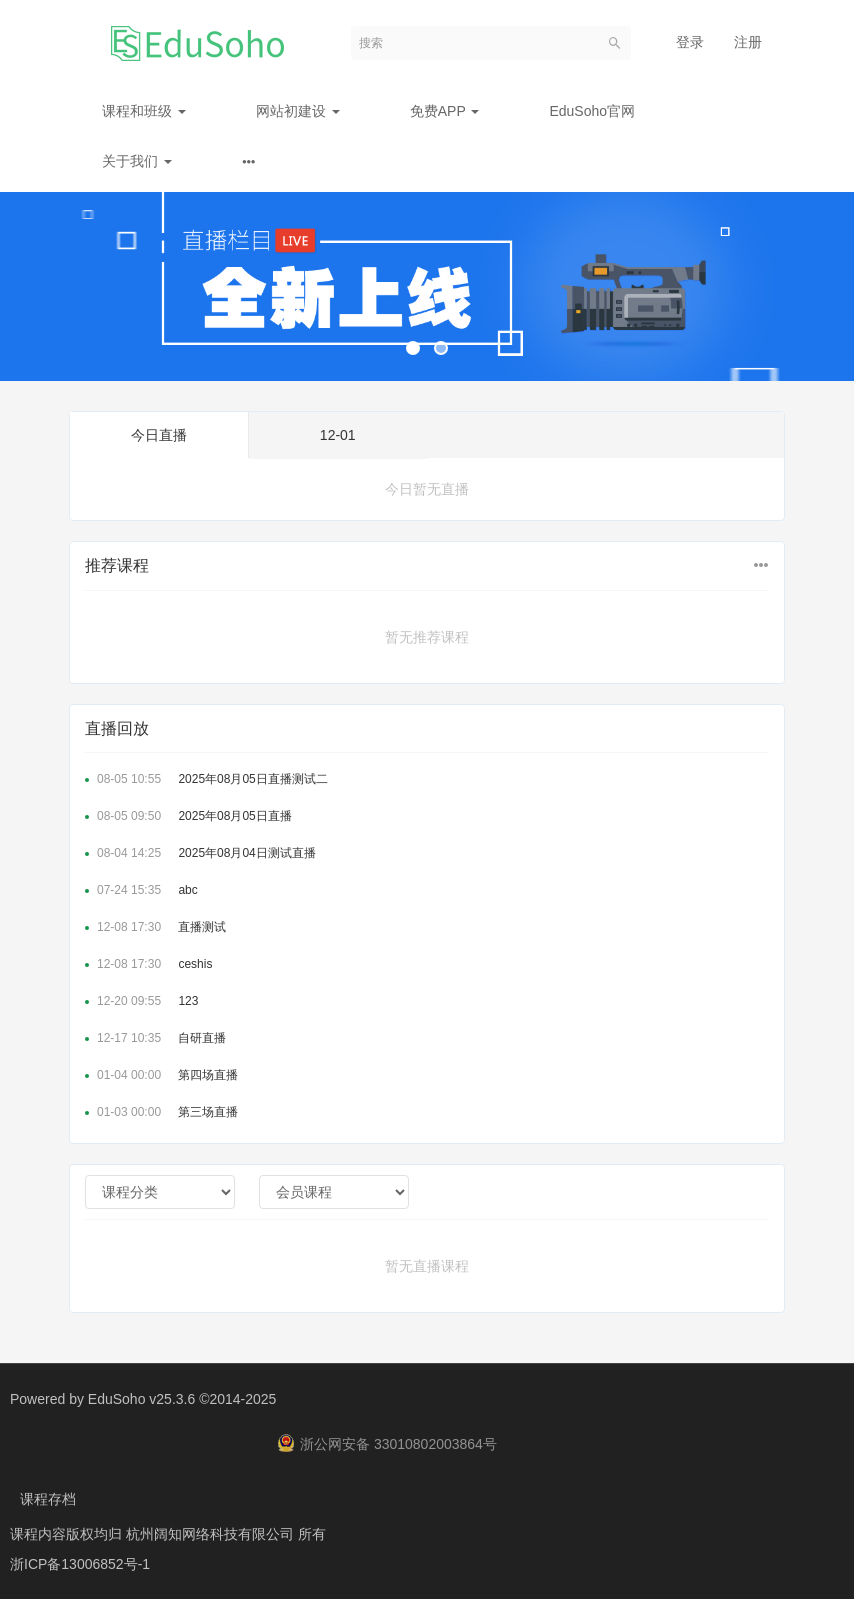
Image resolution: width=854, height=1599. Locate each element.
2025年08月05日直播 (188, 816)
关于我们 (137, 161)
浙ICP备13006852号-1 (80, 1564)
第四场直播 (161, 1075)
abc (141, 890)
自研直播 (155, 1038)
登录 (690, 42)
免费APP (445, 111)
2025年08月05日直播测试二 (206, 779)
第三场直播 (161, 1112)
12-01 (338, 435)
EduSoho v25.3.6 (141, 1399)
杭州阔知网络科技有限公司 (212, 1534)
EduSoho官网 (592, 111)
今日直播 (159, 435)
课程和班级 (144, 111)
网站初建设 (298, 111)
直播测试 (155, 927)
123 (141, 1001)
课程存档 (48, 1499)
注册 (748, 42)
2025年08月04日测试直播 (200, 853)
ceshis (148, 964)
